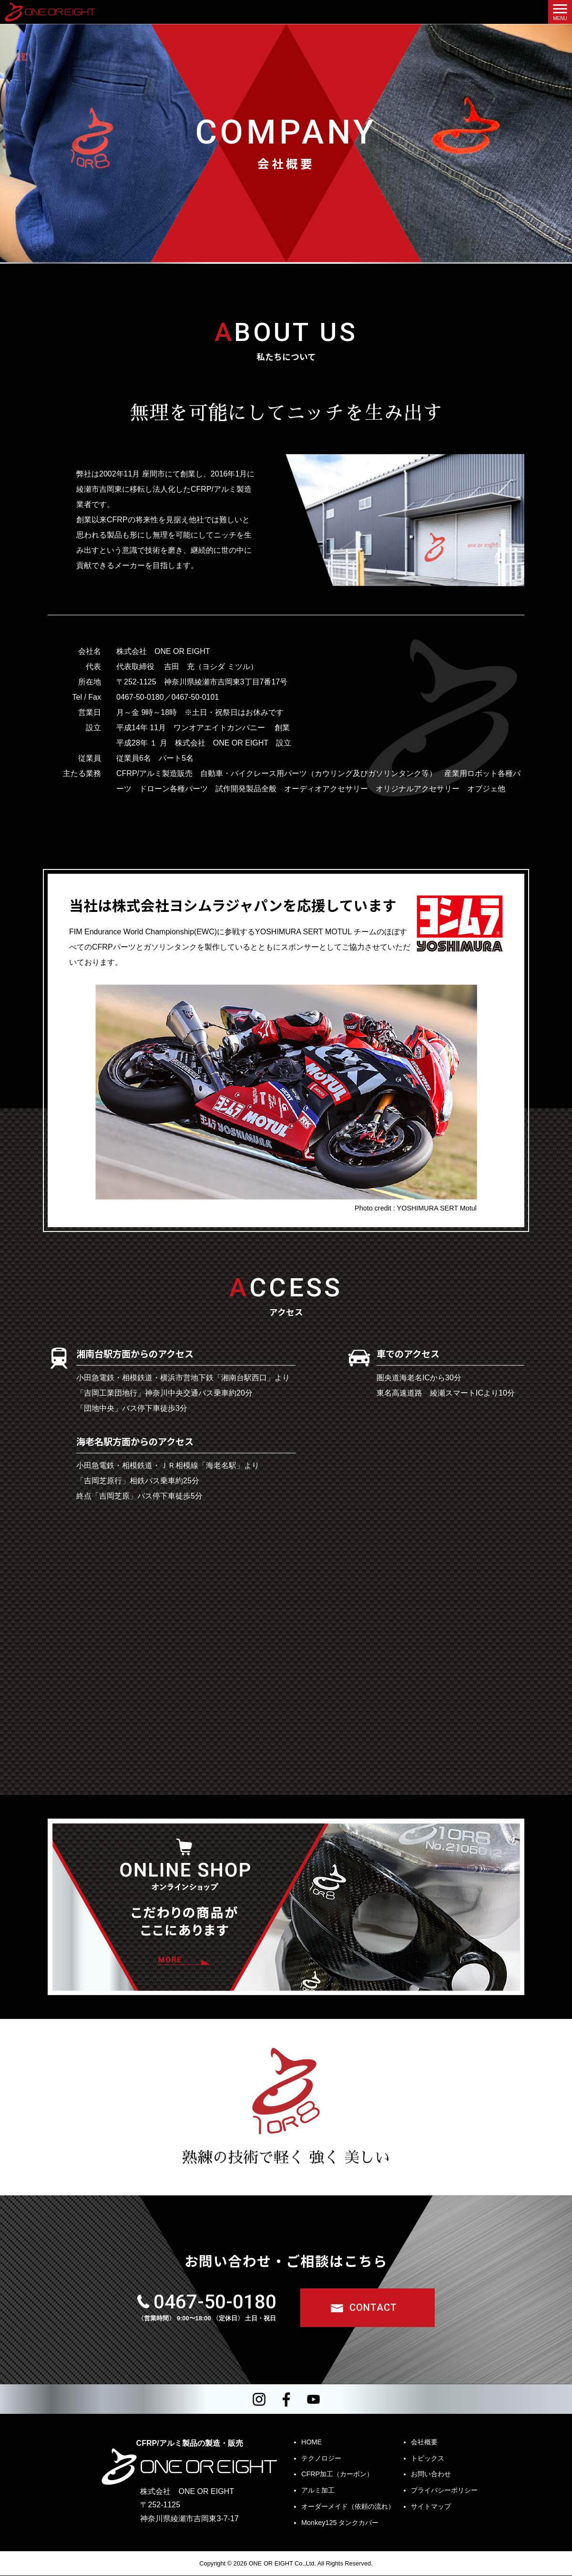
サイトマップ (431, 2507)
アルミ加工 (318, 2490)
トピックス (427, 2458)
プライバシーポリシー (444, 2490)
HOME (311, 2442)
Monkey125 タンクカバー (339, 2522)
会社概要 (424, 2442)
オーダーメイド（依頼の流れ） (348, 2507)
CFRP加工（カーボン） (337, 2474)
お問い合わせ (431, 2474)
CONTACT (373, 2307)
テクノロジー (321, 2458)
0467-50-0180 (214, 2302)
